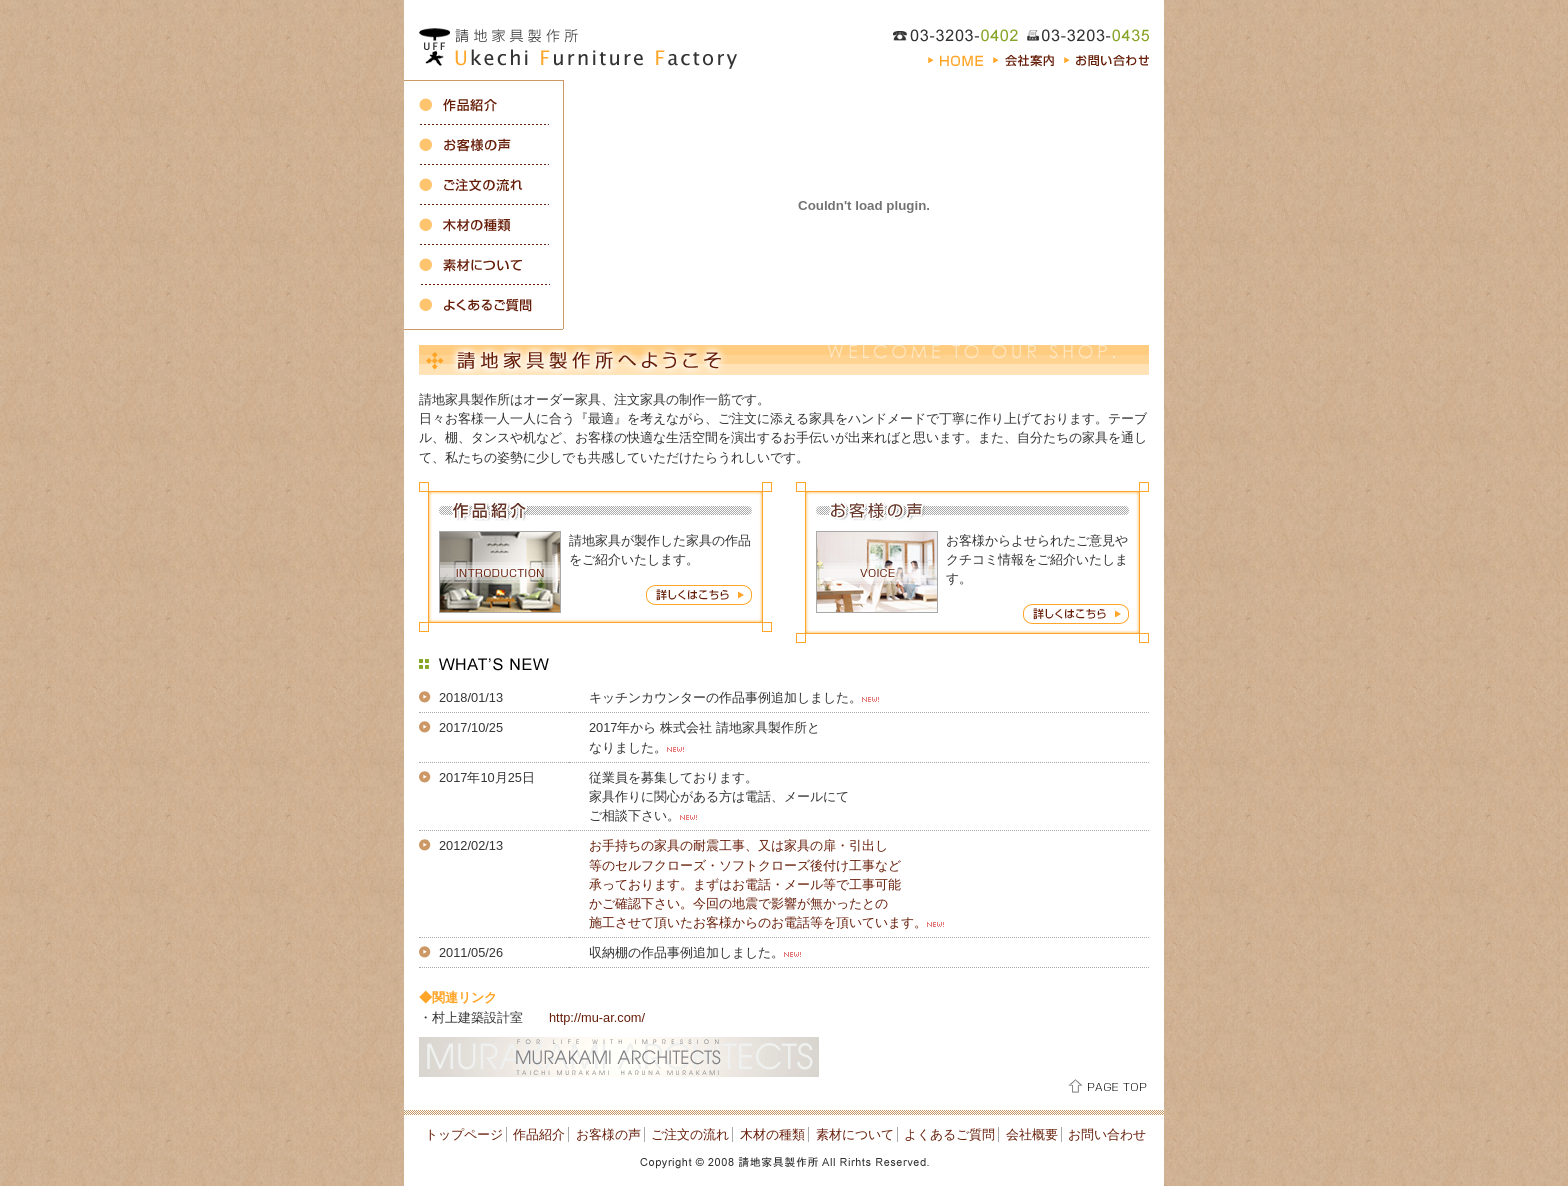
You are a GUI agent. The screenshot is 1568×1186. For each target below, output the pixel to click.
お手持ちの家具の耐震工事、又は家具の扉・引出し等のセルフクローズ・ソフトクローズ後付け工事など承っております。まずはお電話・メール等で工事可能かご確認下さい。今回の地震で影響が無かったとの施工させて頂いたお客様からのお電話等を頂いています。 (758, 884)
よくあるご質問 (949, 1134)
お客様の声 (608, 1134)
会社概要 (1032, 1134)
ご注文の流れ (690, 1134)
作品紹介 (539, 1134)
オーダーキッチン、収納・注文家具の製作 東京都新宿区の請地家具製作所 (584, 40)
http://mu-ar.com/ (597, 1017)
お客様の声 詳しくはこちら (1076, 614)
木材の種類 (772, 1134)
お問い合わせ (1107, 1134)
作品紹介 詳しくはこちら (699, 595)
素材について (855, 1134)
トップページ (464, 1134)
